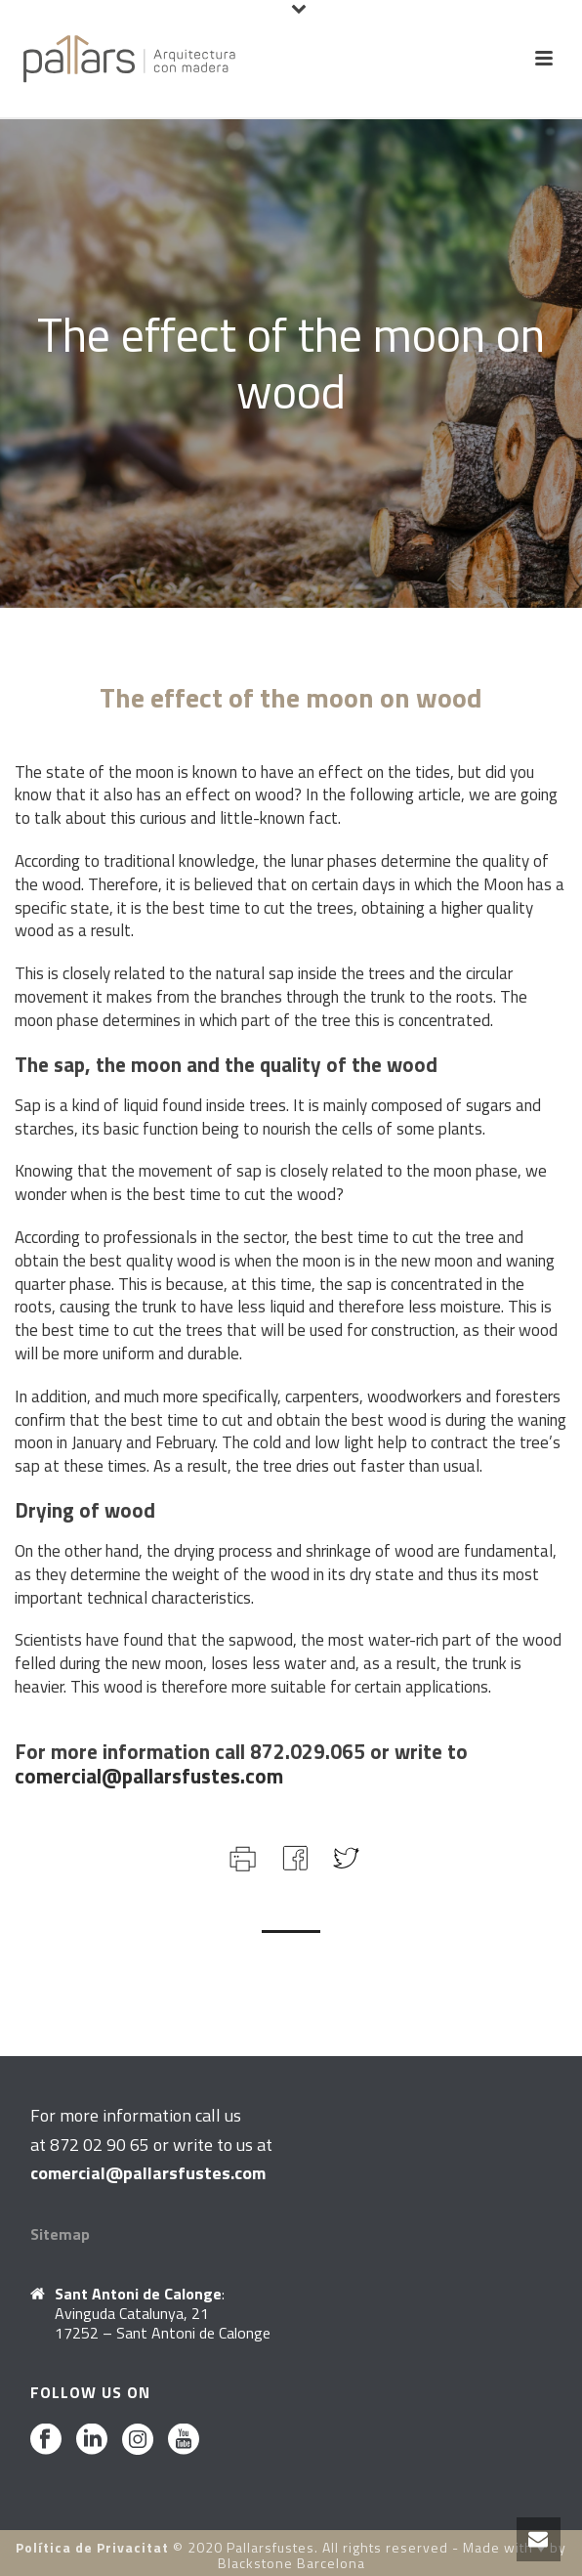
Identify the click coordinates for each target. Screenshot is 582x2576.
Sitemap (60, 2234)
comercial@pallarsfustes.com (149, 1775)
